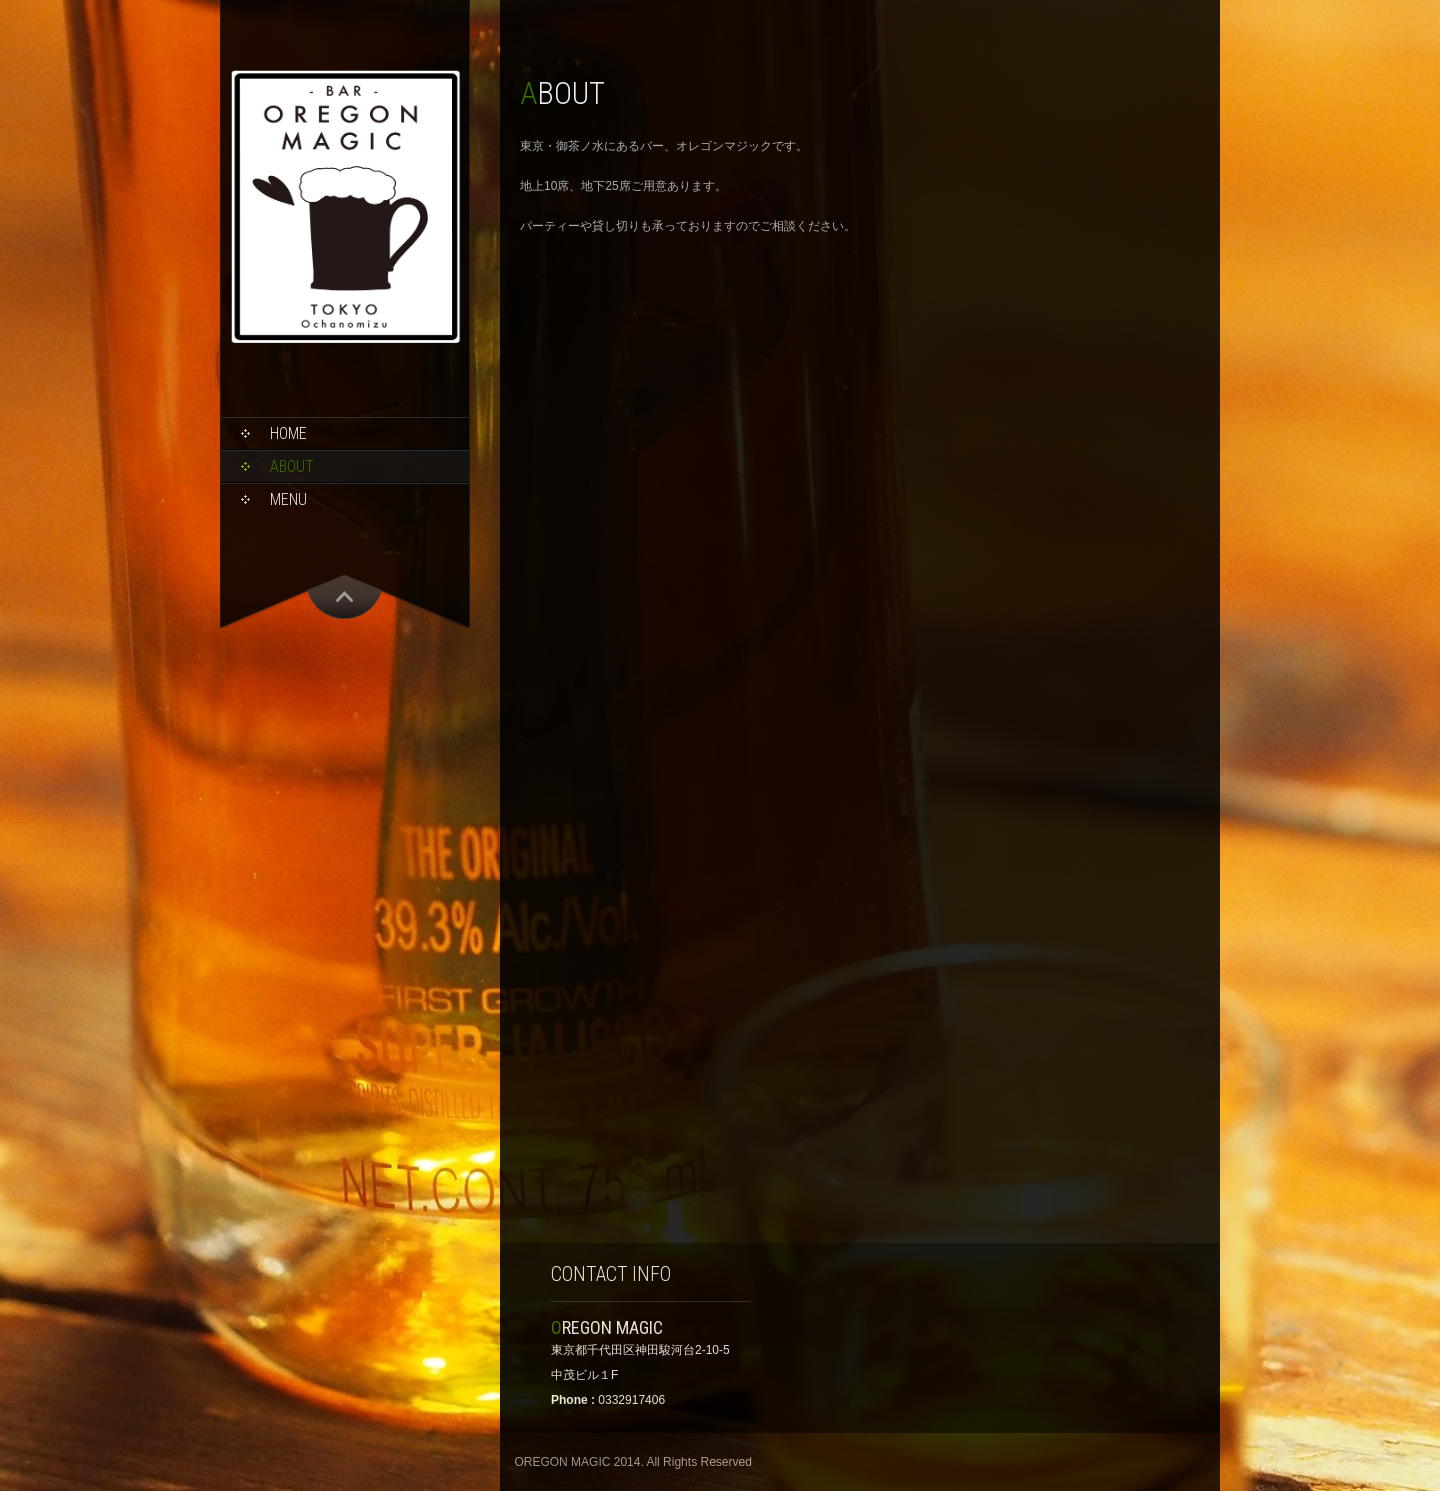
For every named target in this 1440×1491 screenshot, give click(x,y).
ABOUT (292, 466)
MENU (288, 499)
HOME (288, 433)
